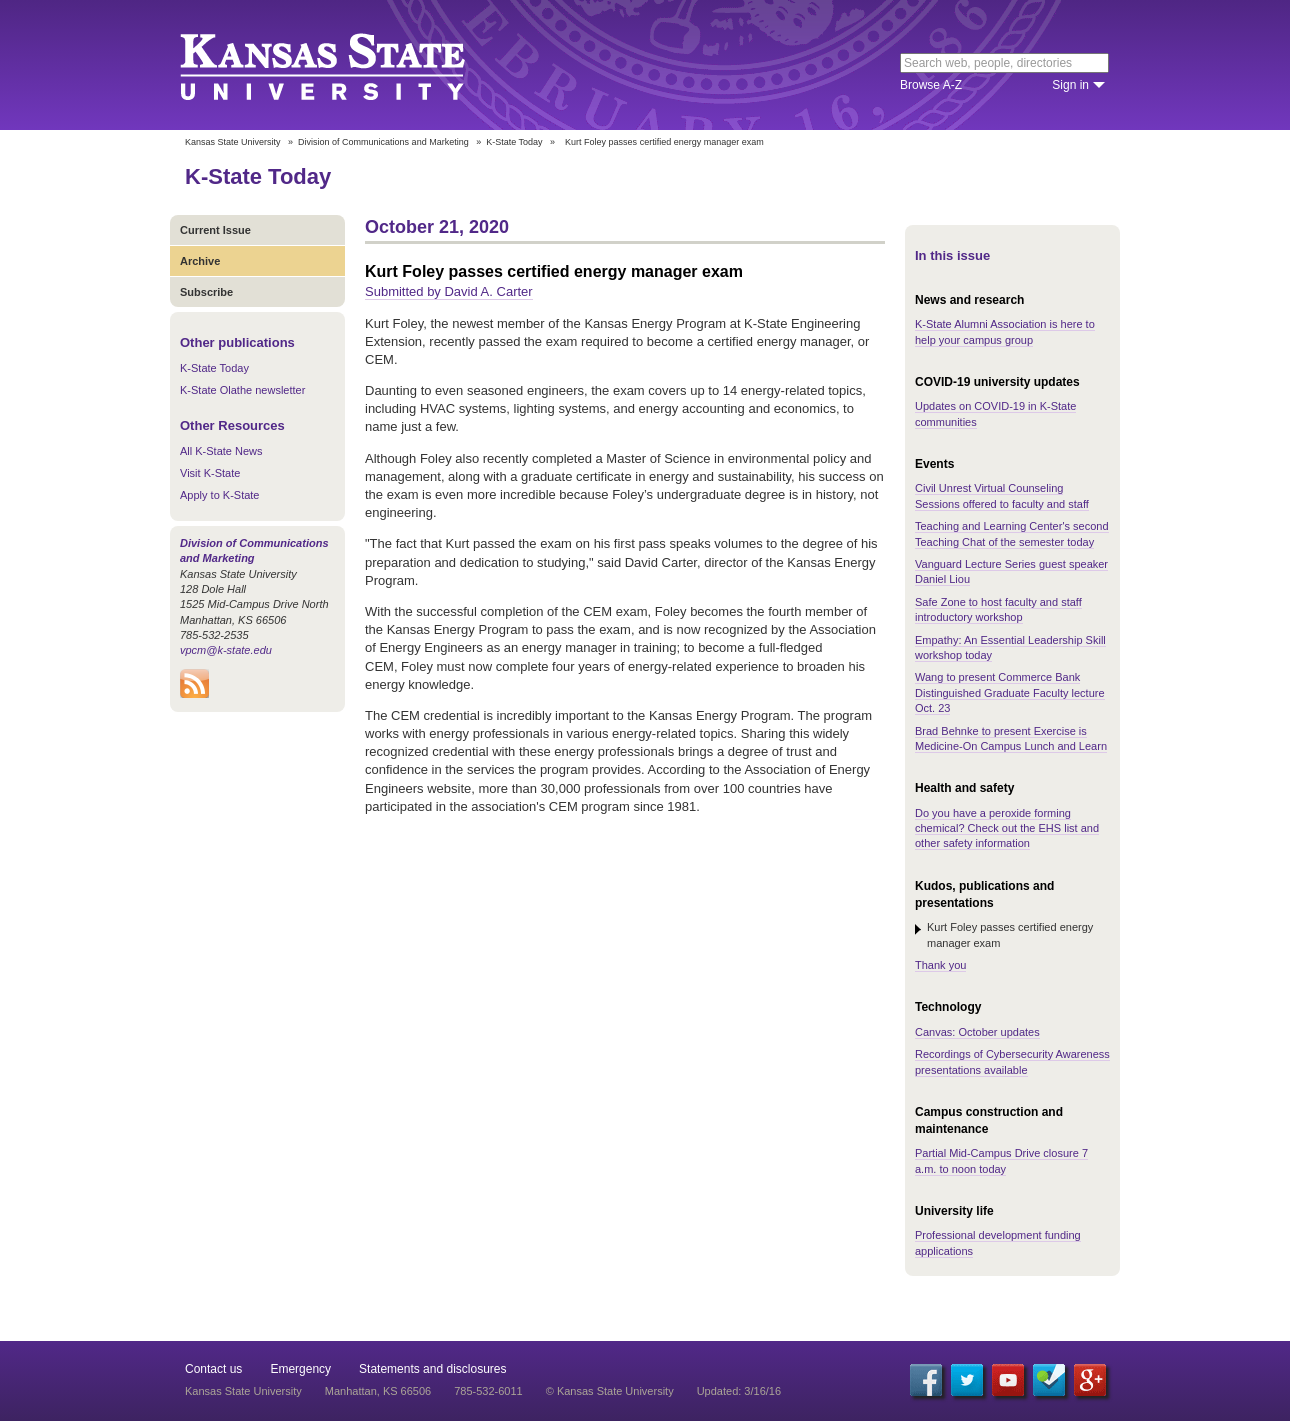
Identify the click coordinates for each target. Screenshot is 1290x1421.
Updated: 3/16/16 (739, 1391)
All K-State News (221, 451)
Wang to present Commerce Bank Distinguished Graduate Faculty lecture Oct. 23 (1010, 692)
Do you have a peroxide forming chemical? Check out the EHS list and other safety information (1007, 828)
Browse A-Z (931, 85)
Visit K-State (210, 473)
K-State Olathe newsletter (242, 390)
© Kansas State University (610, 1391)
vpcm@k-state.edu (226, 650)
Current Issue (215, 230)
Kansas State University (347, 65)
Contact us (213, 1369)
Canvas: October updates (977, 1032)
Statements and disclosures (432, 1369)
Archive (200, 261)
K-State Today (514, 142)
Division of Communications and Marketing (383, 142)
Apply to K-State (220, 495)
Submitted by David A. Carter (449, 291)
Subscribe (206, 292)
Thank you (940, 965)
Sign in (1070, 85)
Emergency (300, 1369)
